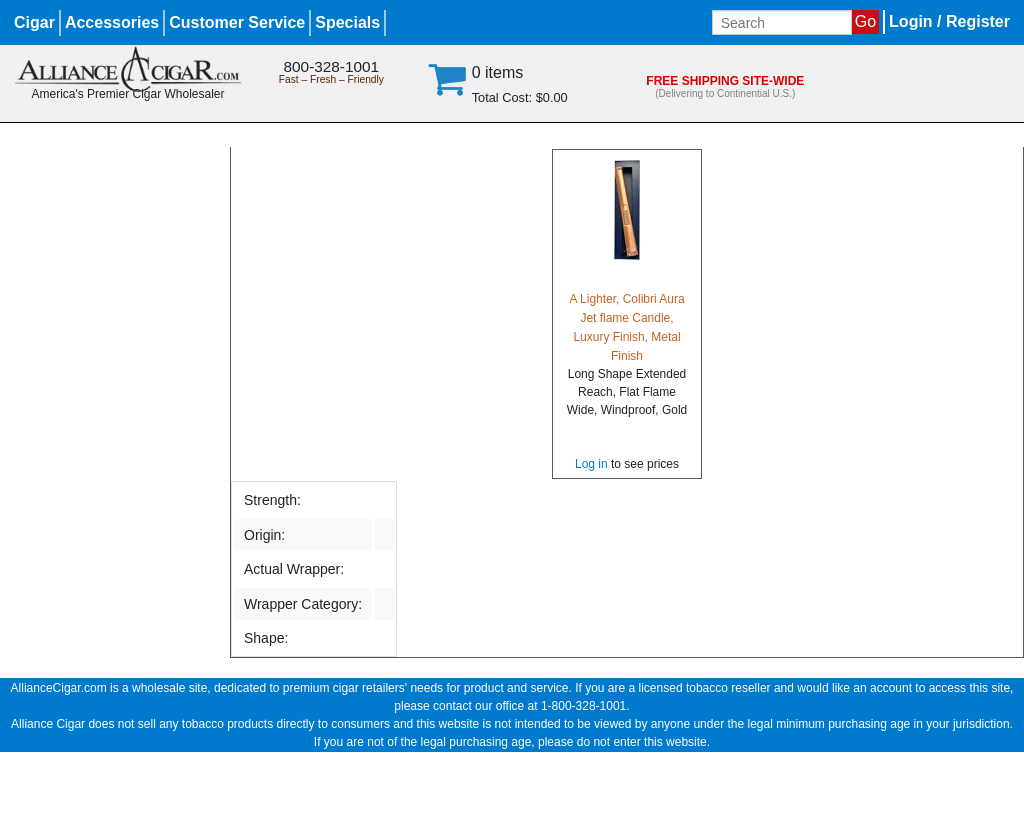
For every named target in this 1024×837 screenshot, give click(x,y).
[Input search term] (782, 22)
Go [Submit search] (865, 21)
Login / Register (949, 21)
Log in (591, 464)
